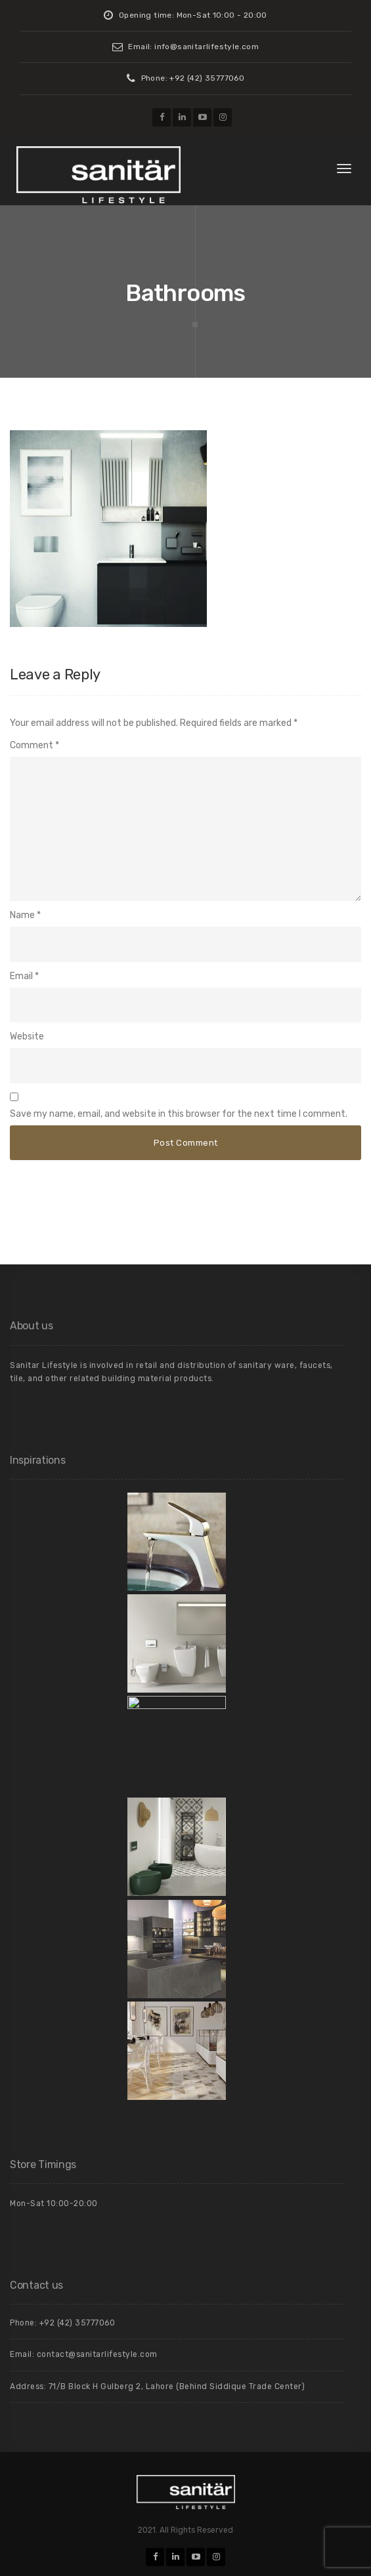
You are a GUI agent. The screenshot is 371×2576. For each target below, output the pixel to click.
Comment (34, 745)
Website (27, 1036)
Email (21, 976)
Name (22, 915)
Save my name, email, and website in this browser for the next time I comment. (178, 1113)
